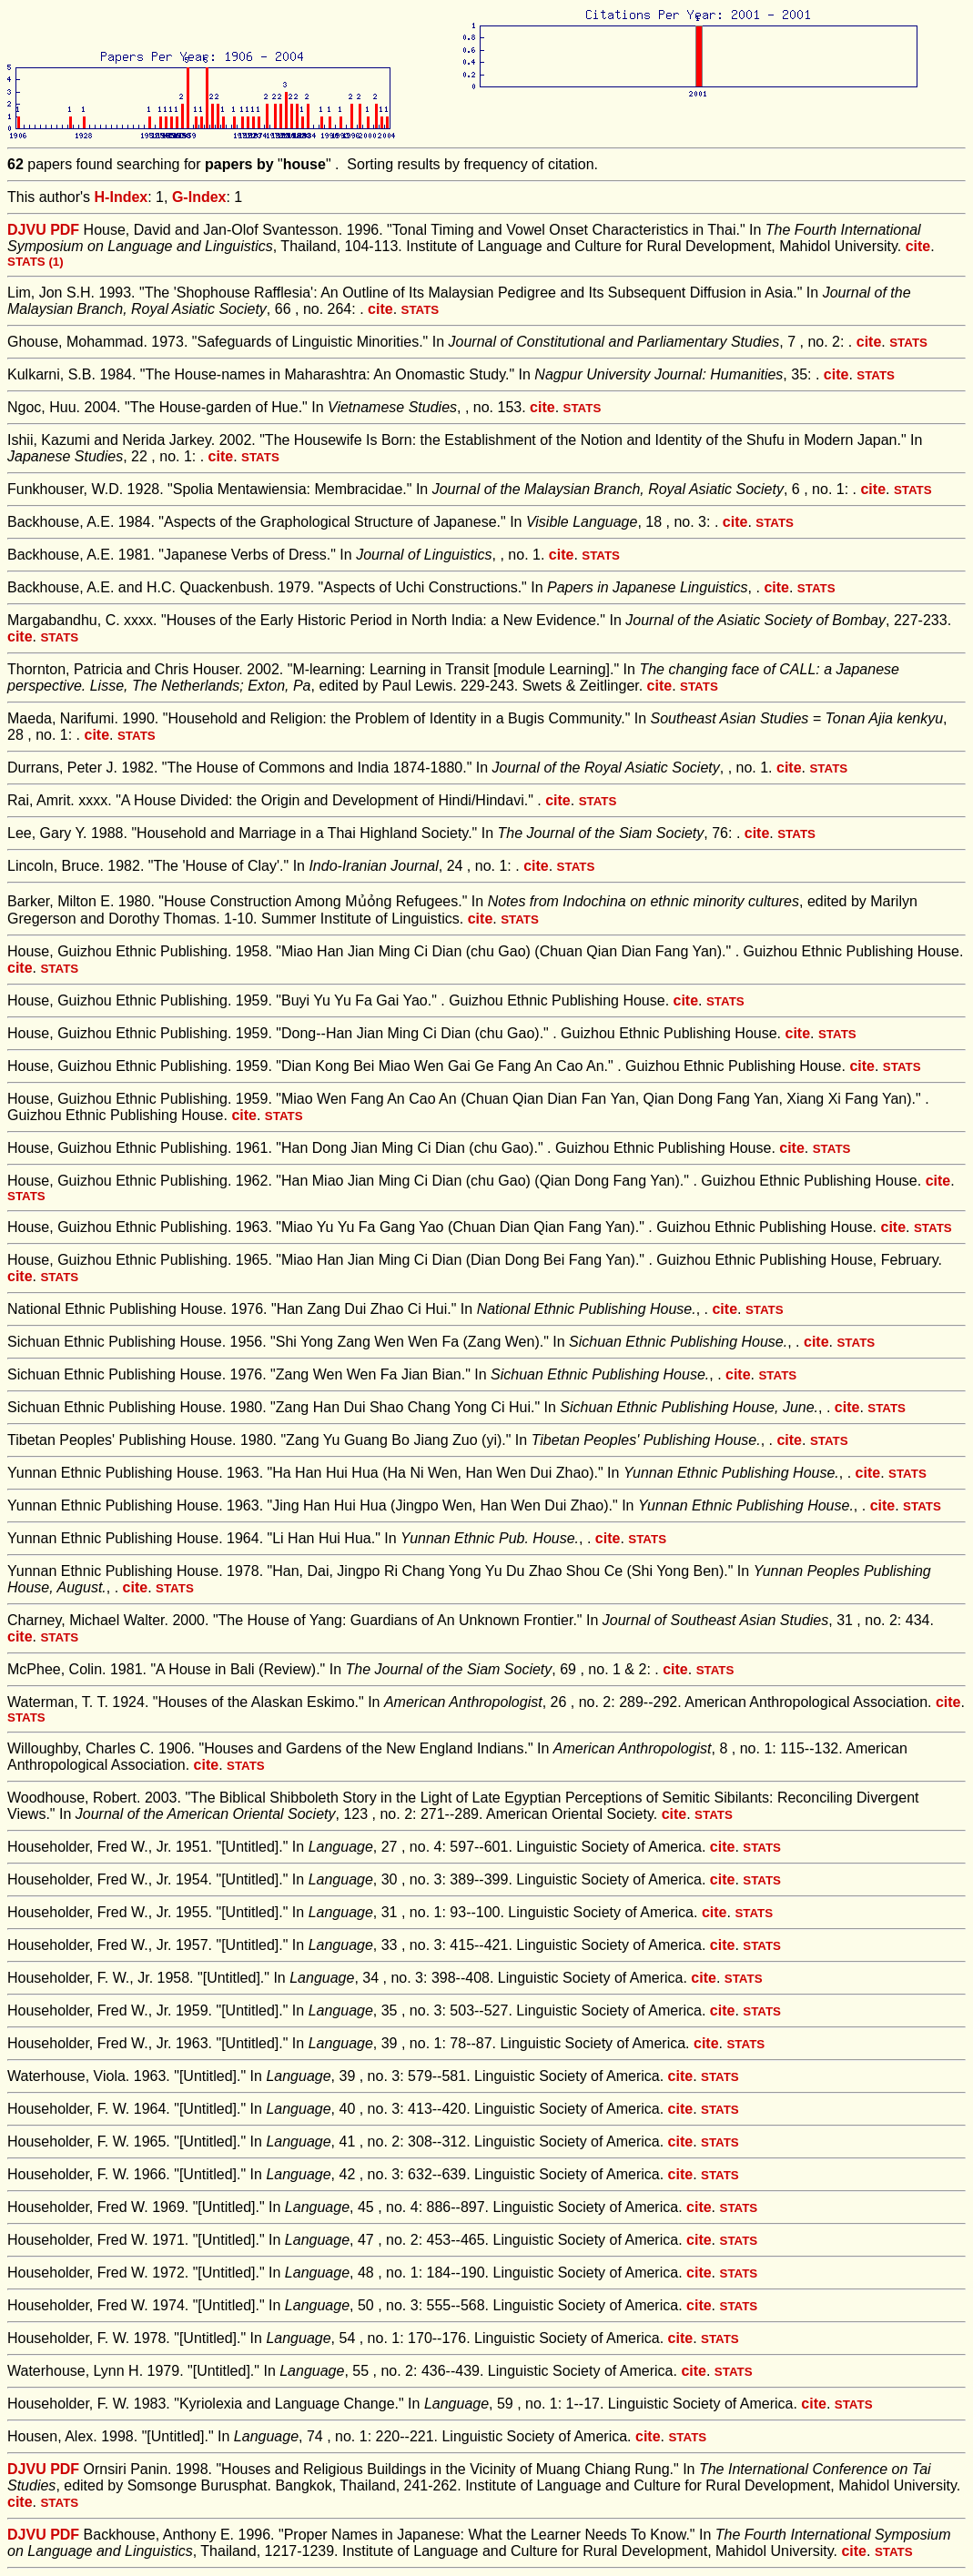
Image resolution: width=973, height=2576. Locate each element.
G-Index (199, 197)
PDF (64, 229)
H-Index (121, 197)
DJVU (26, 229)
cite (918, 246)
